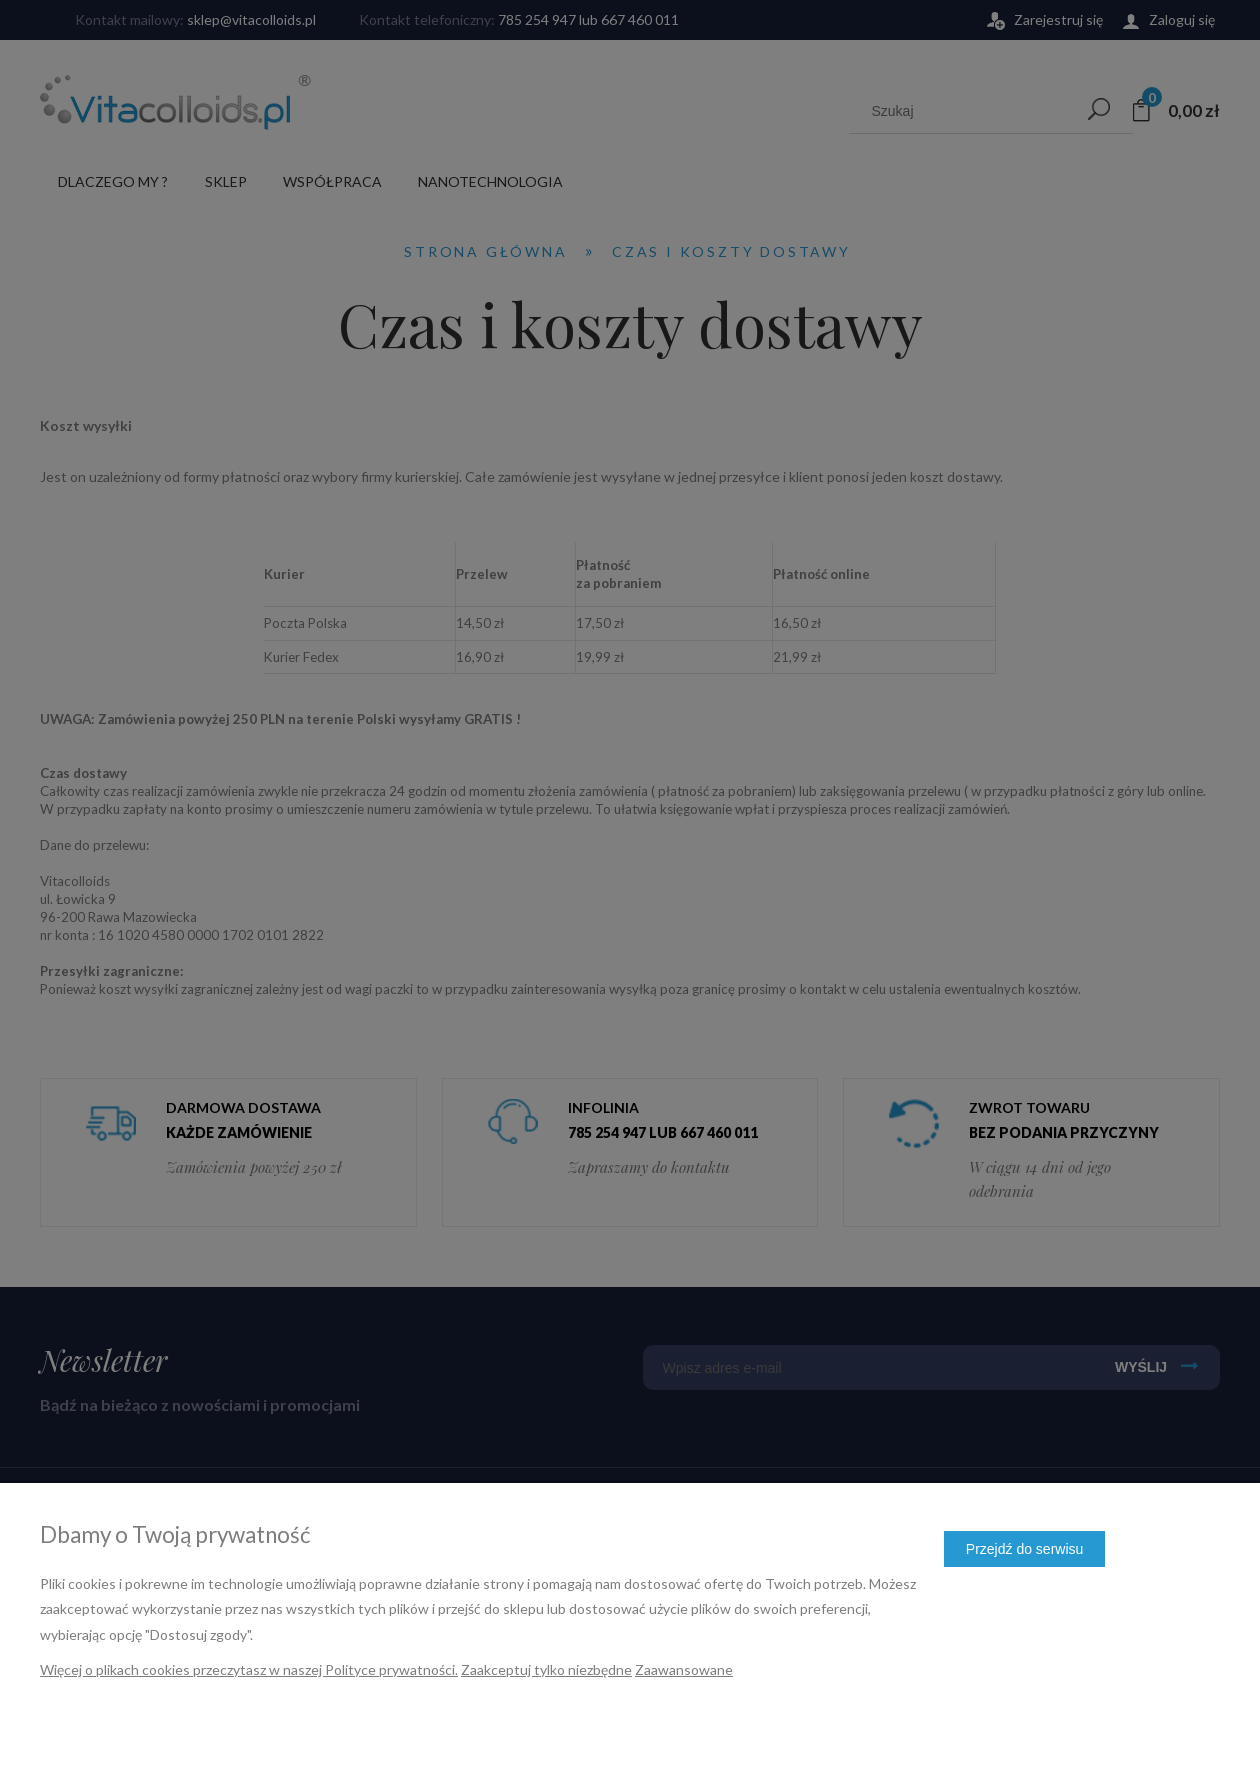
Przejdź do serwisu (1025, 1549)
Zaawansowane (684, 1669)
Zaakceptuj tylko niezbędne (546, 1669)
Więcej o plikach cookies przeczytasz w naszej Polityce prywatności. (249, 1669)
